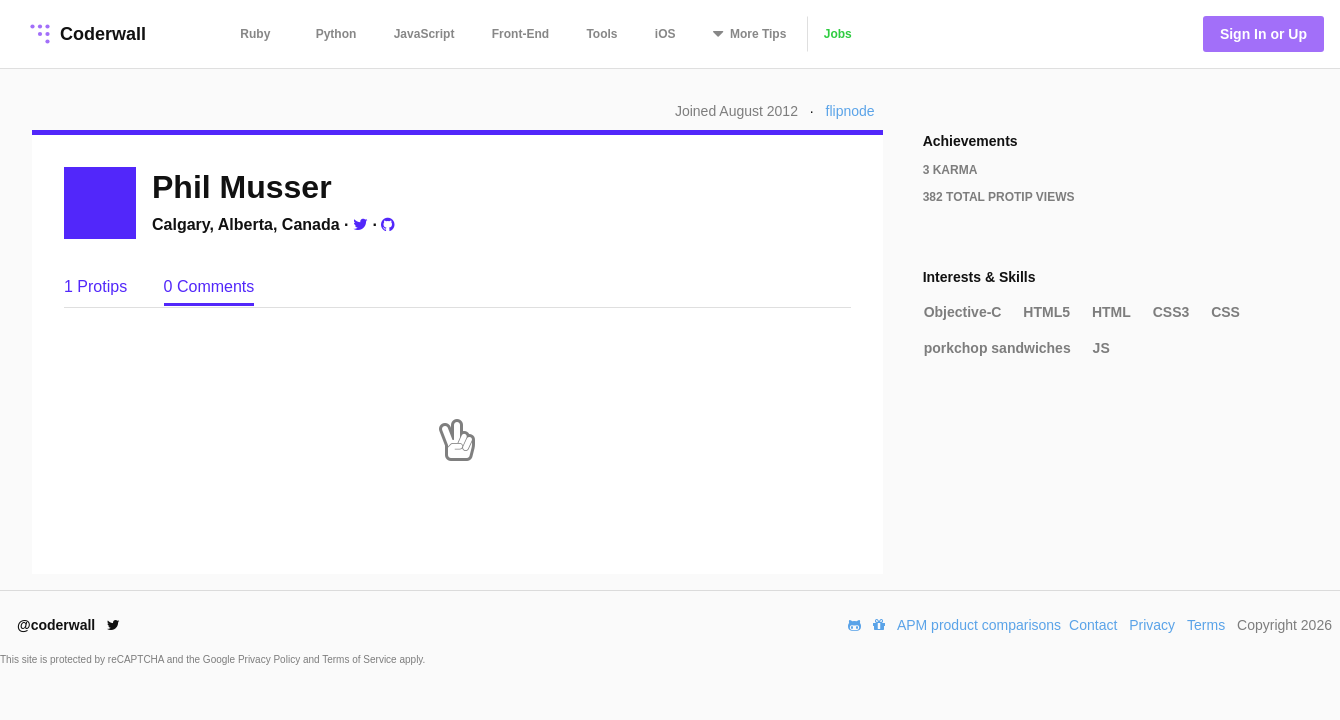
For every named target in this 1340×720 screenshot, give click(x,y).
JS (1101, 348)
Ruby (255, 34)
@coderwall (68, 625)
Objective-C (963, 312)
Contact (1093, 625)
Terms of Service (360, 659)
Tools (601, 34)
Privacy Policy (270, 659)
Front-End (520, 34)
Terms (1206, 625)
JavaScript (424, 34)
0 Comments (209, 286)
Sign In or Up (1263, 34)
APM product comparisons (979, 625)
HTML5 (1046, 312)
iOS (665, 34)
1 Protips (98, 286)
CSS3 (1171, 312)
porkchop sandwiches (997, 348)
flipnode (850, 111)
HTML (1111, 312)
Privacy (1152, 625)
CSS (1225, 312)
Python (336, 34)
